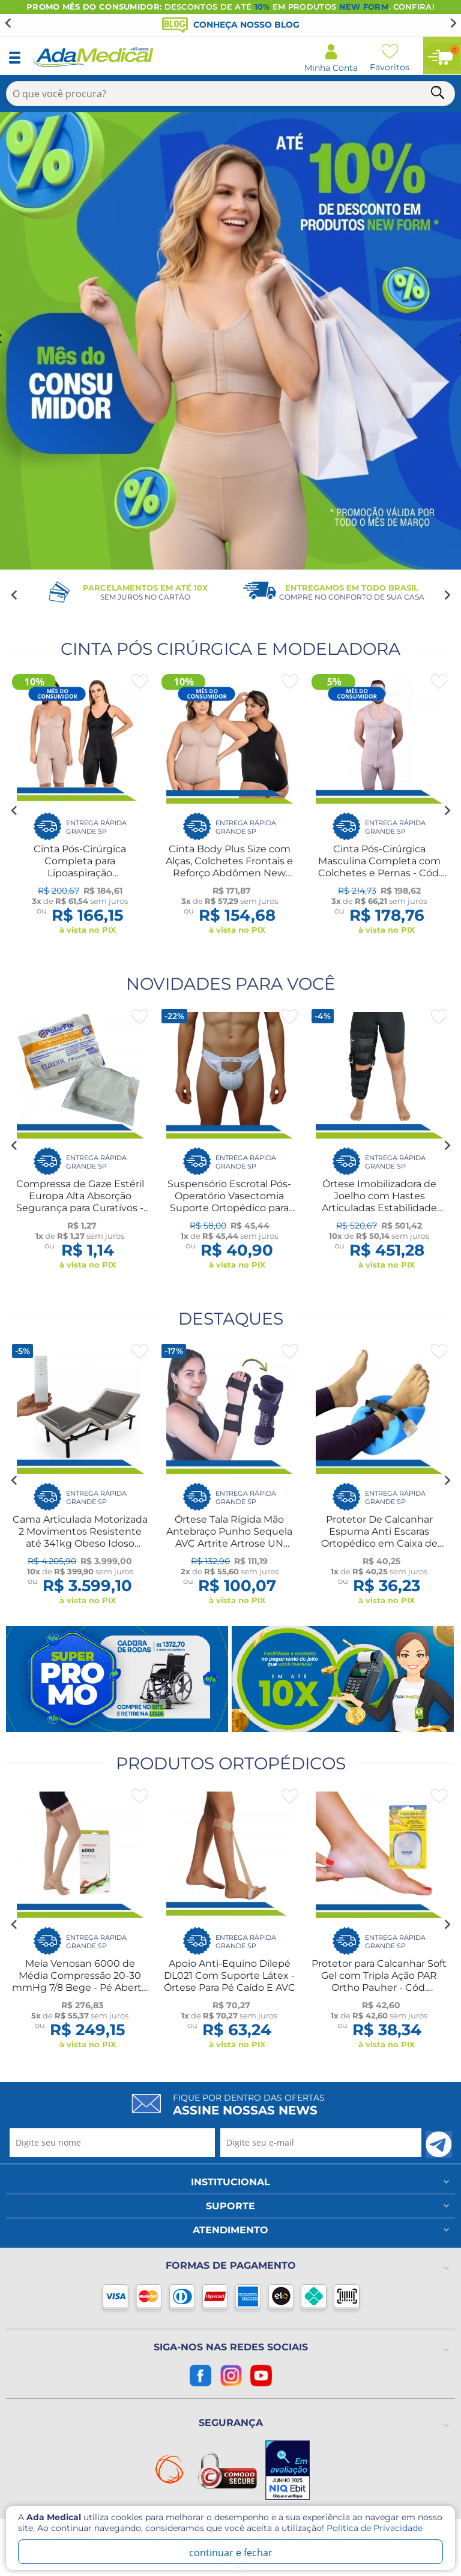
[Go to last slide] (8, 23)
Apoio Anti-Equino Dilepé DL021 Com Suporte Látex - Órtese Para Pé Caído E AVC (229, 1975)
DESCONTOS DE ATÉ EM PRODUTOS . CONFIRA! (230, 6)
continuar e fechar (231, 2552)
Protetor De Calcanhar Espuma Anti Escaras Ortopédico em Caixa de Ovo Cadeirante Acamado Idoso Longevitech (379, 1543)
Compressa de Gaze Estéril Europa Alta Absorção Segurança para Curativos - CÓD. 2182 (80, 1202)
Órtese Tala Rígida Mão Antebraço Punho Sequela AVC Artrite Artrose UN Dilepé (229, 1537)
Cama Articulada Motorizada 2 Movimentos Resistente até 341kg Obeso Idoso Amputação (80, 1537)
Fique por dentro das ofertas (249, 2104)
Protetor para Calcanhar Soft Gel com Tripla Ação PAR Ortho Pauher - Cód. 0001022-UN (379, 1981)
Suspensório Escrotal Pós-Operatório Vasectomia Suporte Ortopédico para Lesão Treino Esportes (229, 1202)
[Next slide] (452, 23)
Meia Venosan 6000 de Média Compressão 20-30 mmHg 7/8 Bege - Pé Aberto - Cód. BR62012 (80, 1981)
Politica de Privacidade (375, 2528)
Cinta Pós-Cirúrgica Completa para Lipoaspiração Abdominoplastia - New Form (79, 873)
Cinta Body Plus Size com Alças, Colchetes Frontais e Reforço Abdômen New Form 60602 (229, 867)
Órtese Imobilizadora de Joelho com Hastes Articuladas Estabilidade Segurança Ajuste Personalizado (379, 1208)
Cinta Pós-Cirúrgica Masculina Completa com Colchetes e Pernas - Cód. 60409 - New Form (379, 867)
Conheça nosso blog (231, 24)
